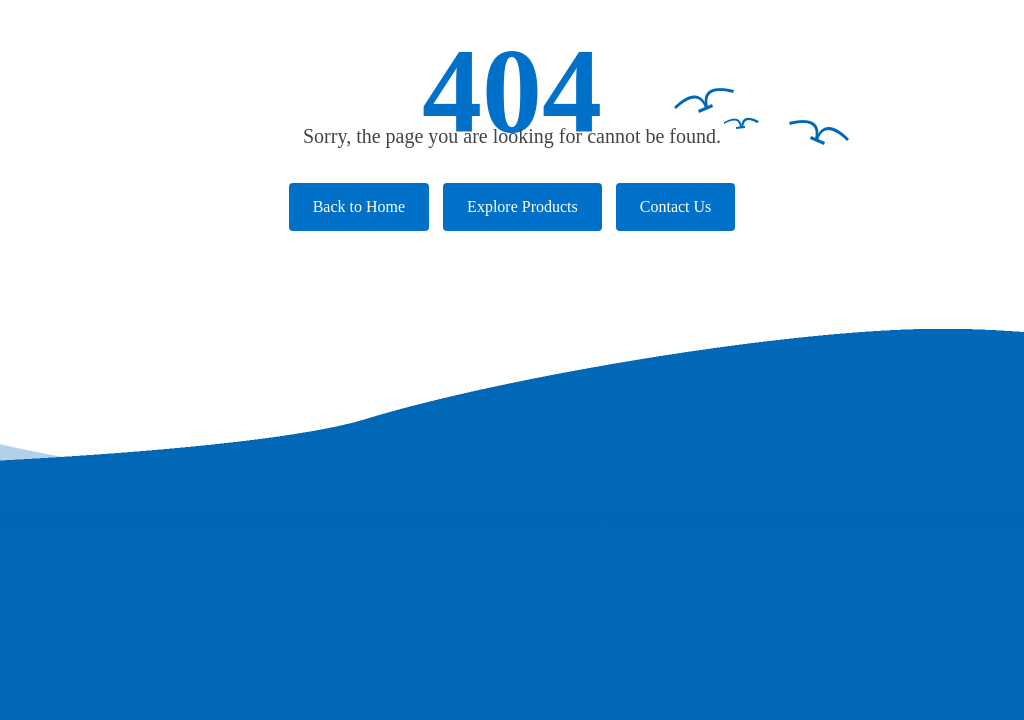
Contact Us (676, 206)
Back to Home (359, 206)
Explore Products (522, 206)
